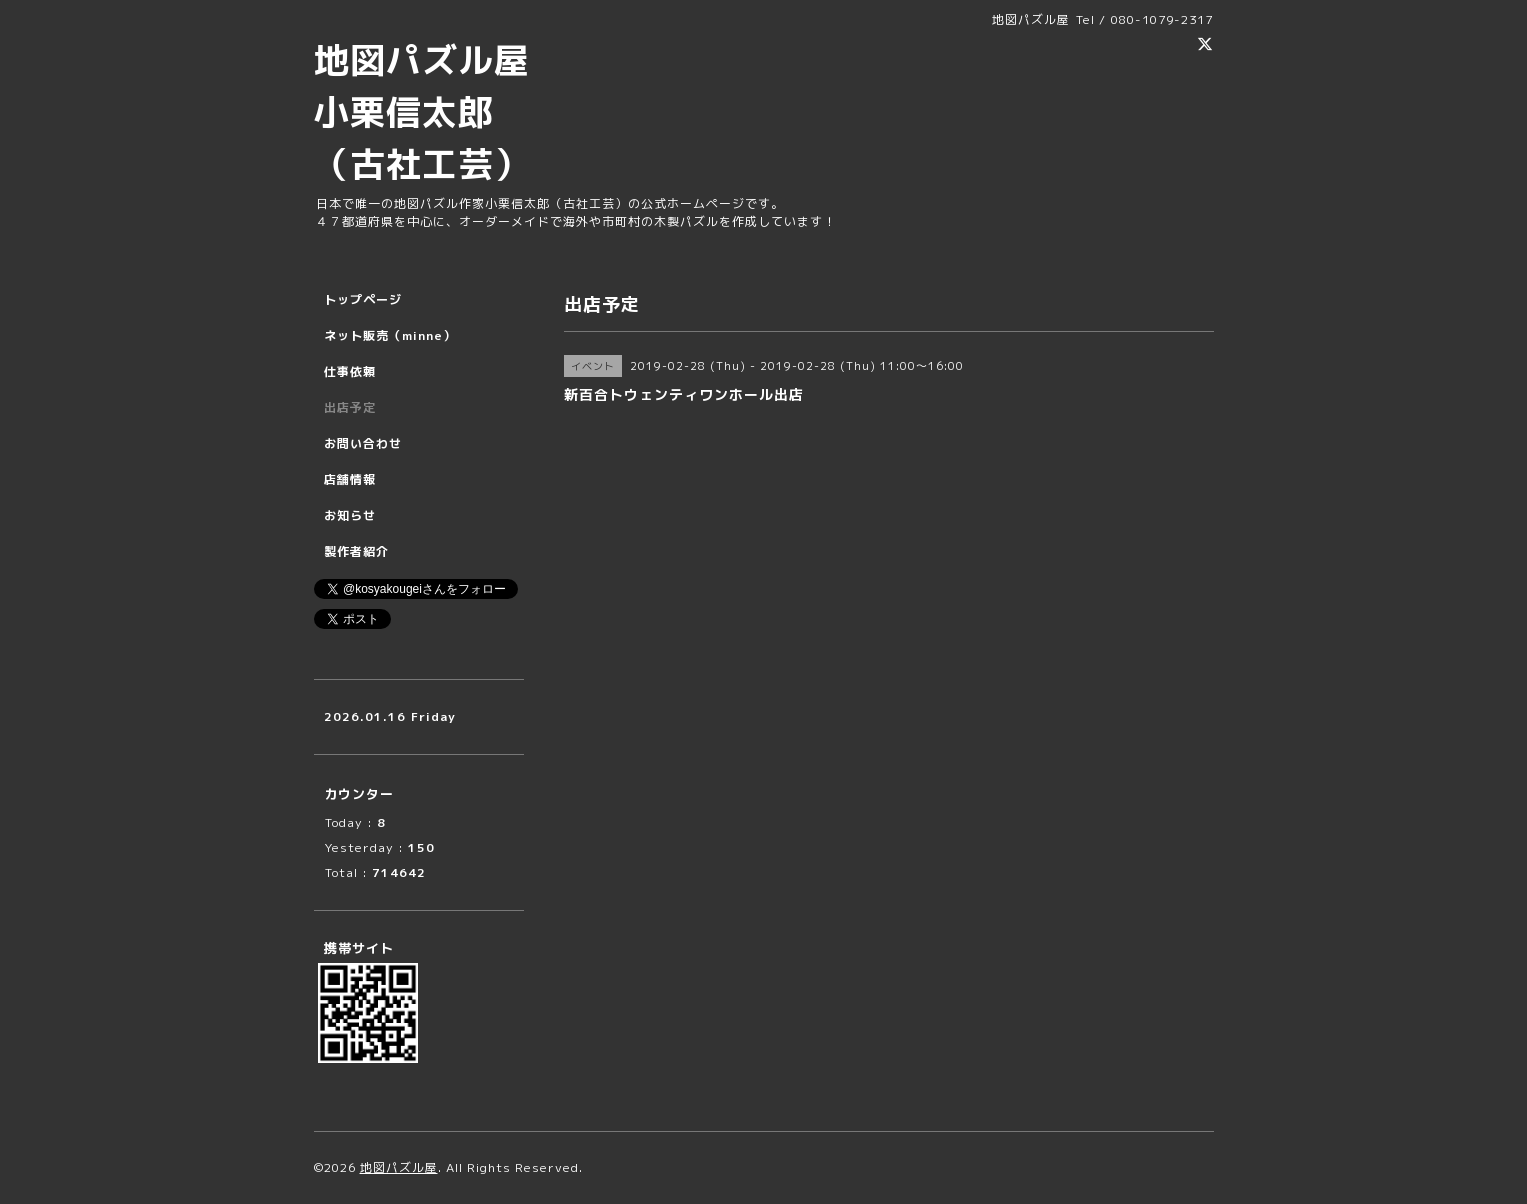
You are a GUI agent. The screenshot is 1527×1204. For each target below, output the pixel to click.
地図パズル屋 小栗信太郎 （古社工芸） (440, 111)
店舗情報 (350, 479)
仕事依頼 (350, 371)
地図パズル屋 (399, 1167)
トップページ (363, 299)
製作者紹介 (356, 551)
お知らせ (350, 515)
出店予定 (350, 407)
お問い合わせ (363, 443)
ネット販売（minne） (390, 335)
